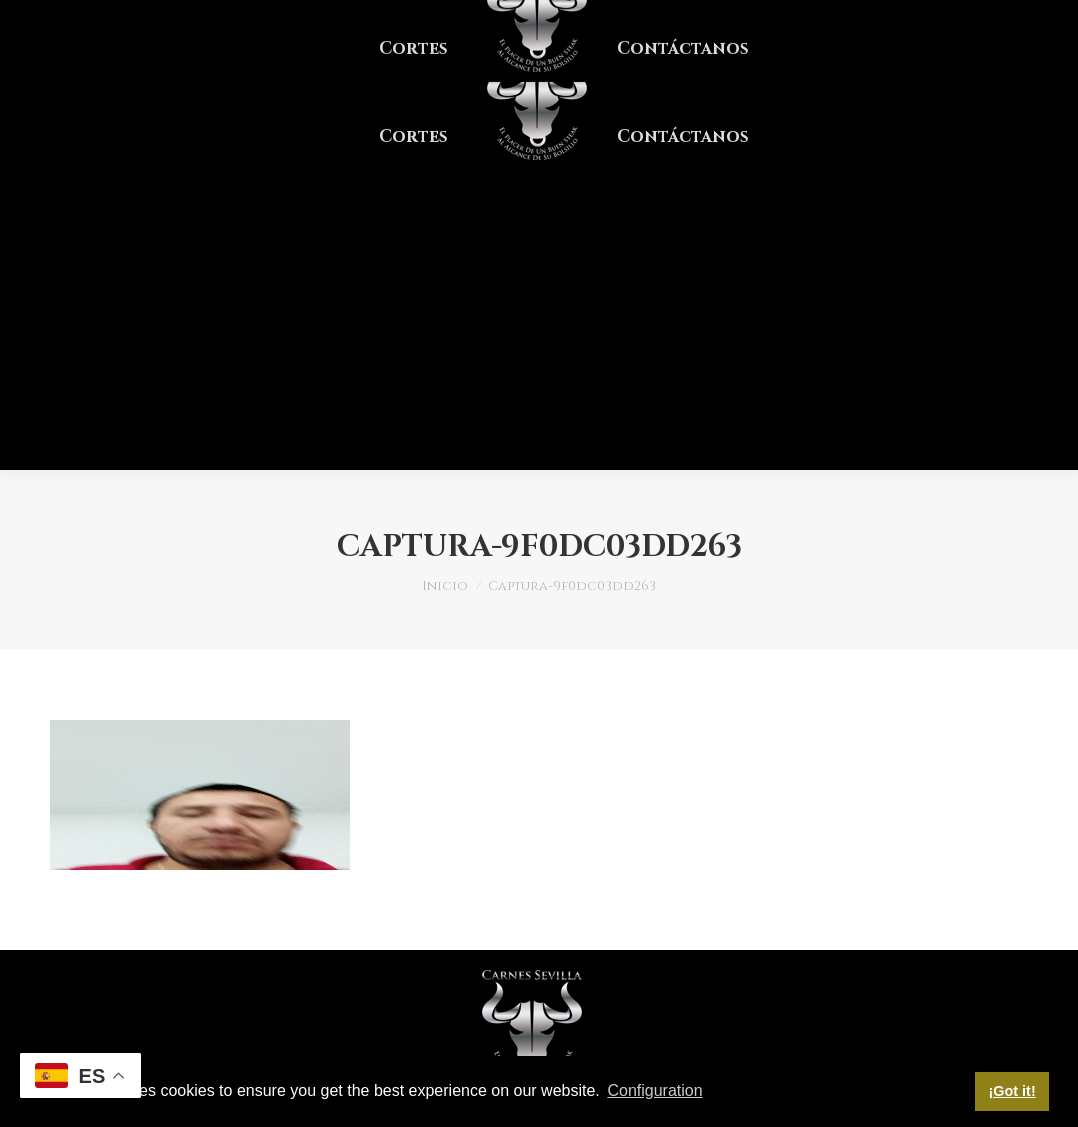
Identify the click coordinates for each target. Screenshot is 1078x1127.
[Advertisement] (539, 320)
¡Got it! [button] (1012, 1091)
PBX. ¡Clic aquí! (115, 18)
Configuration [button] (654, 1090)
